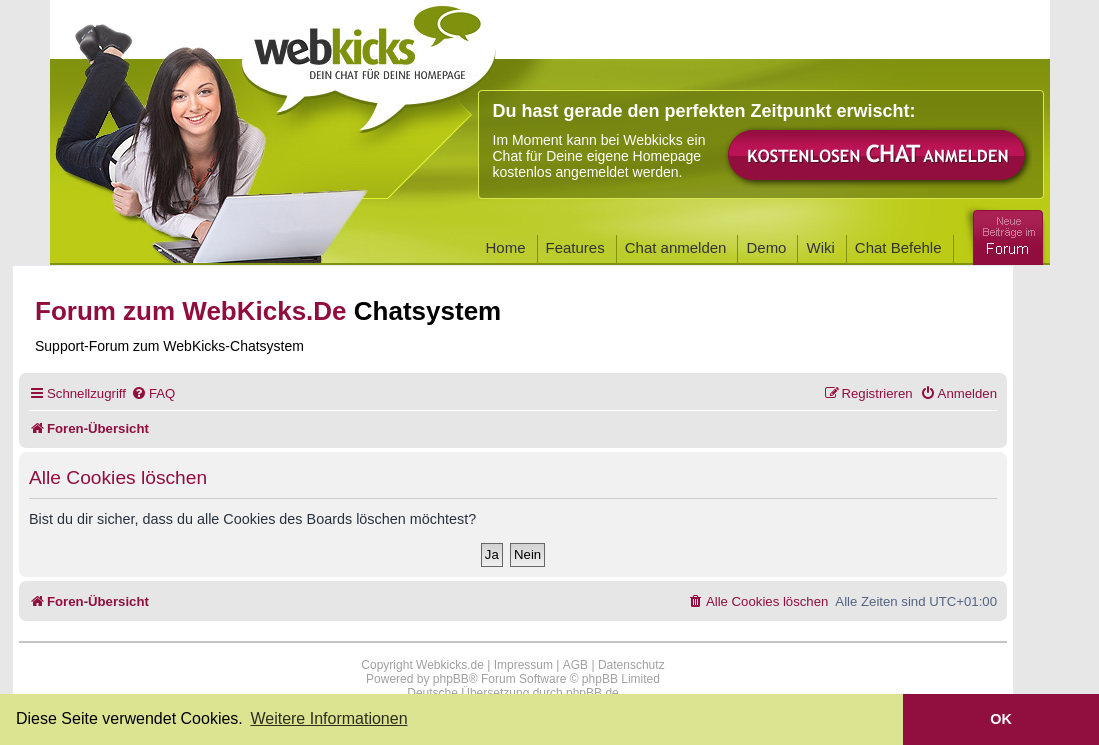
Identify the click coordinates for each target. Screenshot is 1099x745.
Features (575, 247)
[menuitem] (153, 393)
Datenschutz (631, 665)
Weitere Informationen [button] (328, 718)
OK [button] (1001, 719)
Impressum (523, 665)
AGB (575, 665)
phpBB (451, 679)
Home (506, 247)
